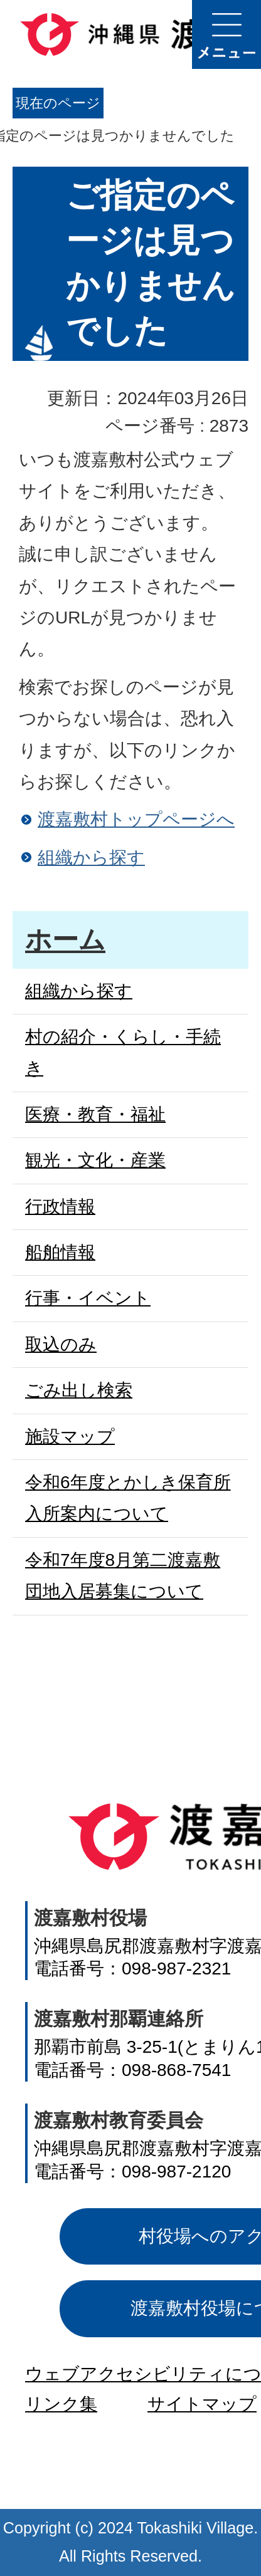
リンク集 (61, 2404)
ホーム (65, 939)
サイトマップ (202, 2404)
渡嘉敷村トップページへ (136, 819)
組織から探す (91, 857)
